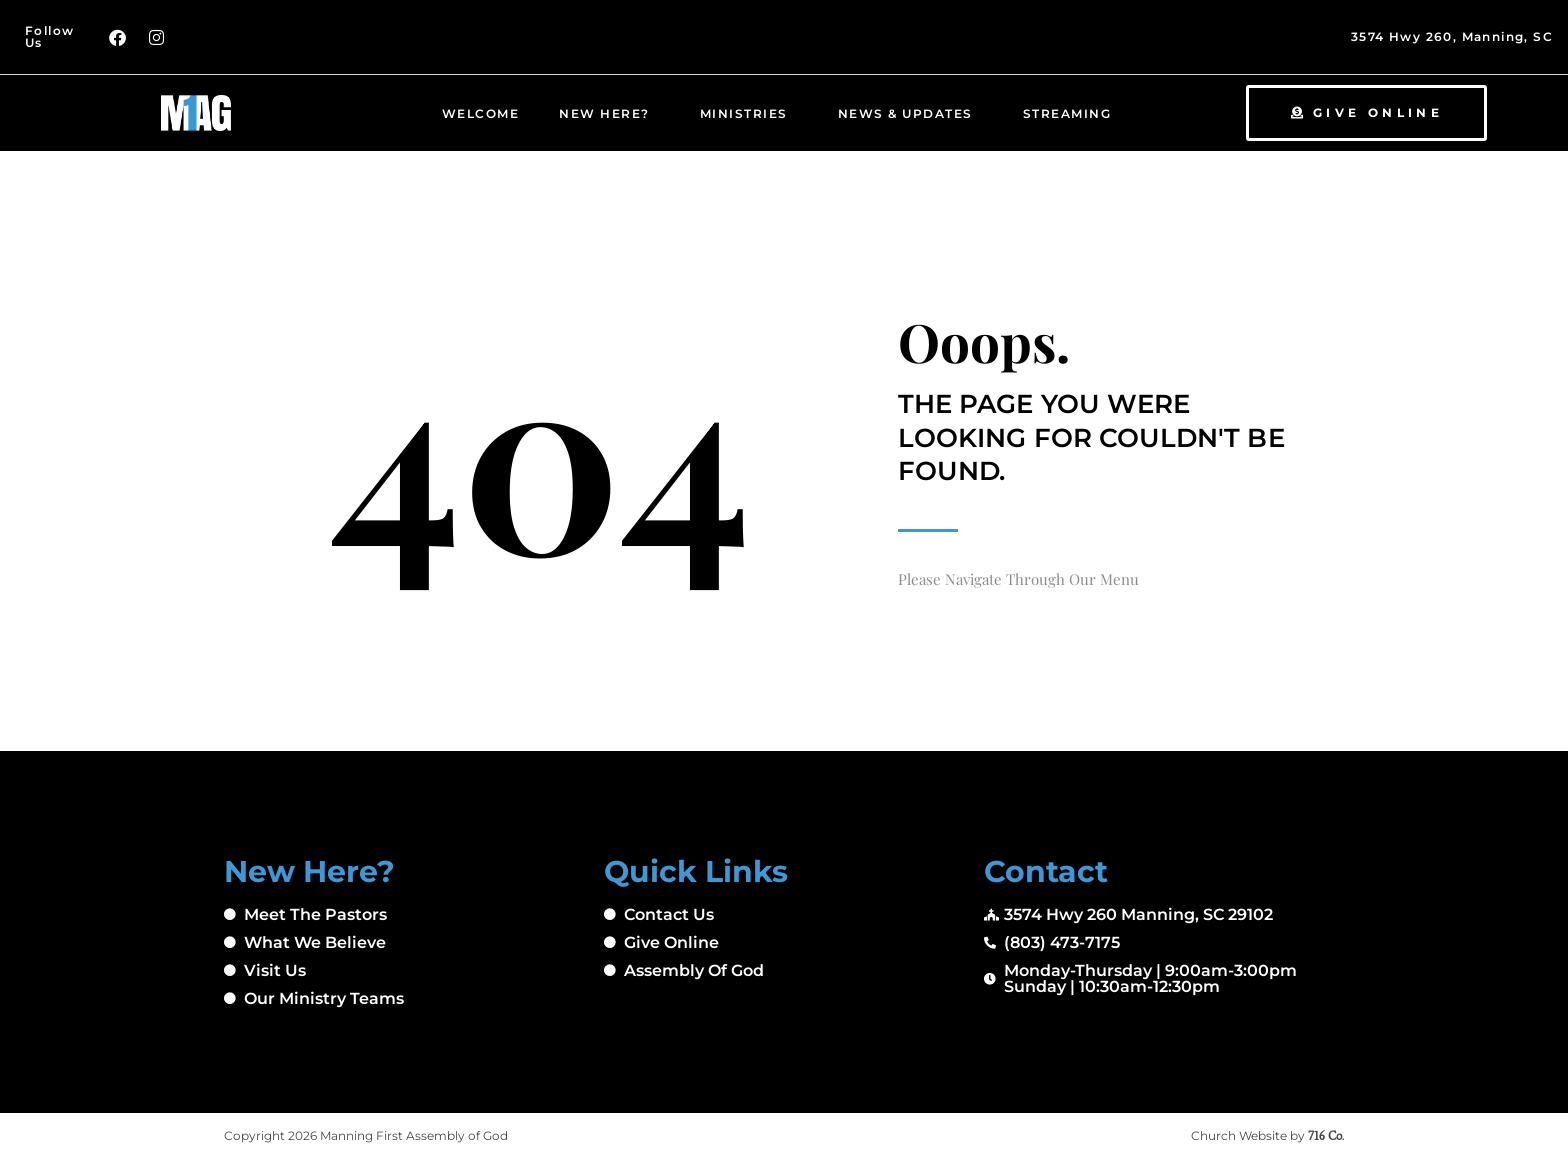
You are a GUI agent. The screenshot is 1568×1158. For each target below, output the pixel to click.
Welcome (481, 113)
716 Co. (1326, 1136)
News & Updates (910, 113)
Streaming (1072, 113)
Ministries (749, 113)
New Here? (609, 113)
